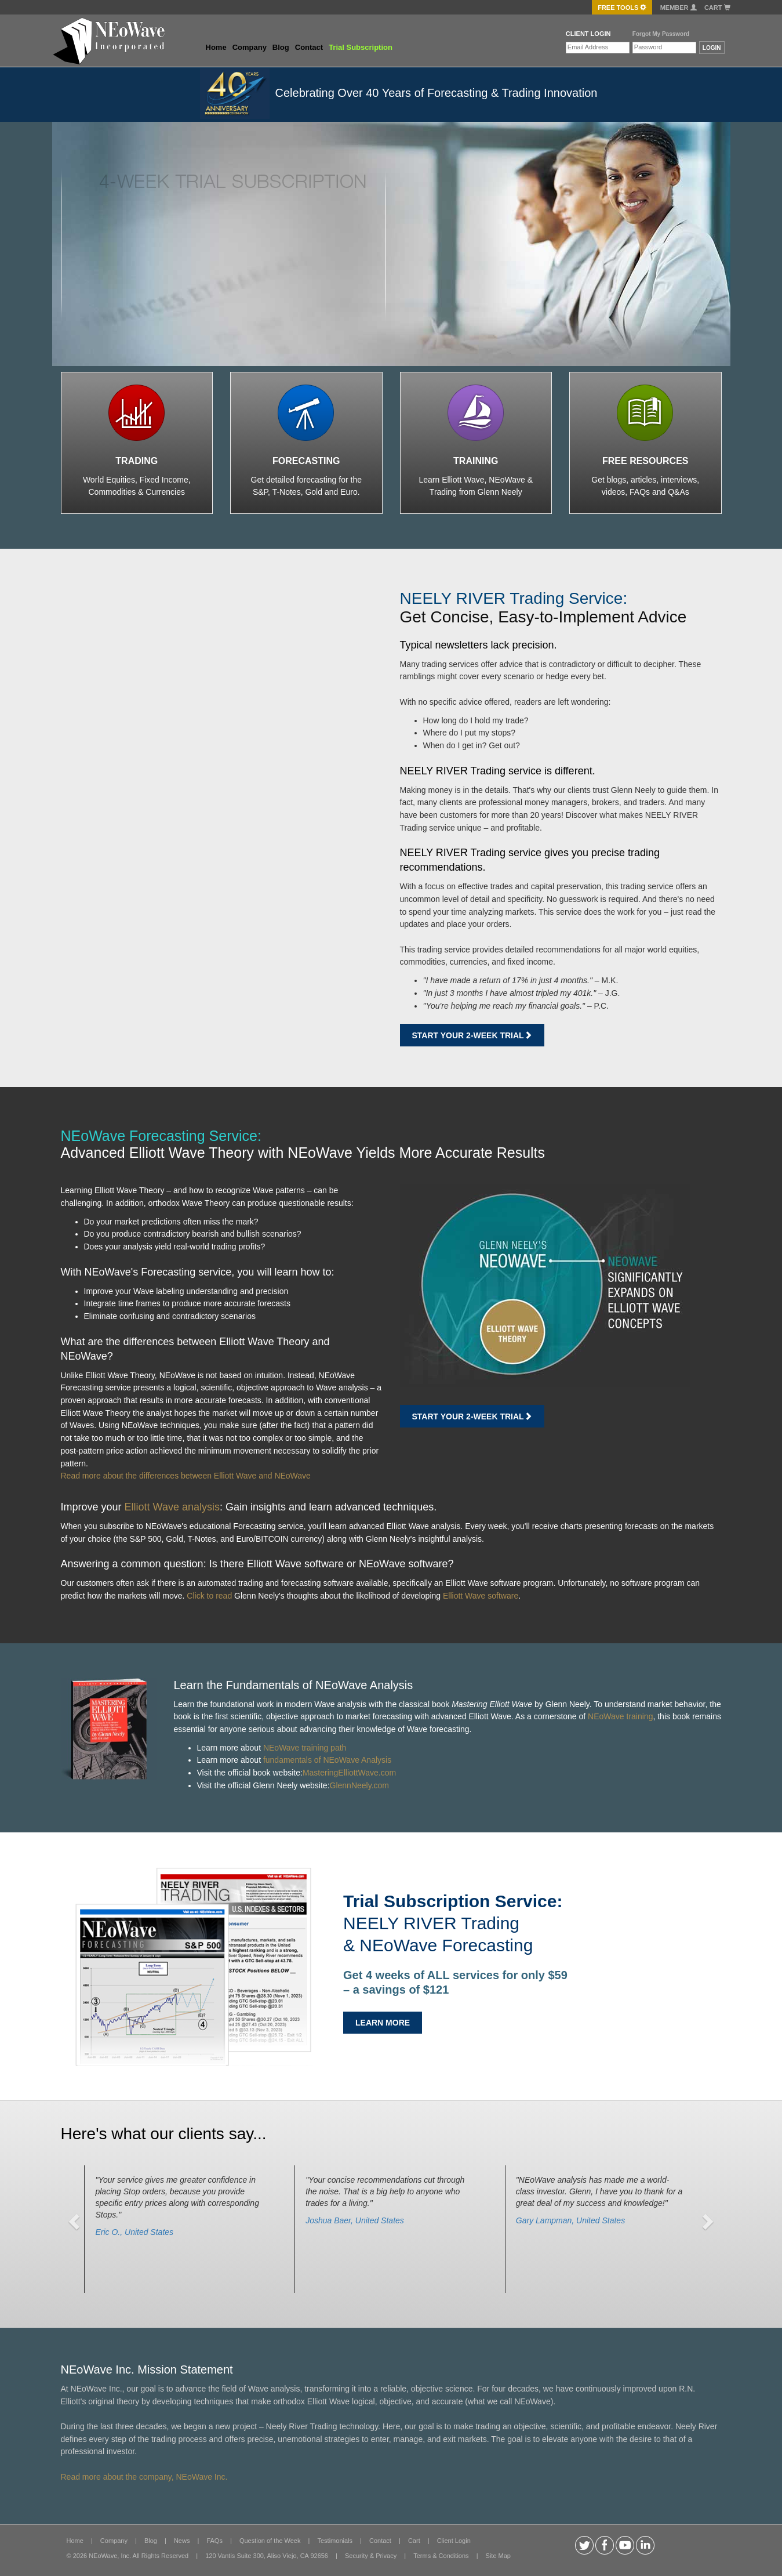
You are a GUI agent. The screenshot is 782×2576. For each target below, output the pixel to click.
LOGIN (712, 48)
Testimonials (334, 2540)
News (182, 2540)
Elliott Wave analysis (172, 1507)
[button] (76, 2221)
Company (249, 47)
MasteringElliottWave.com (349, 1772)
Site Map (498, 2555)
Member (678, 7)
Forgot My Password (660, 34)
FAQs (214, 2540)
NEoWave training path (304, 1747)
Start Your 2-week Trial (472, 1035)
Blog (280, 47)
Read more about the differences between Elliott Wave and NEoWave (186, 1475)
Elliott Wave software (480, 1595)
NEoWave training (620, 1716)
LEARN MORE (382, 2022)
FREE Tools (622, 7)
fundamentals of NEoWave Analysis (327, 1760)
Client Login (454, 2540)
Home (216, 47)
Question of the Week (270, 2540)
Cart (717, 7)
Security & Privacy (371, 2555)
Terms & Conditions (440, 2555)
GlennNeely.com (359, 1785)
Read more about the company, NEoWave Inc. (144, 2476)
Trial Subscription (360, 47)
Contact (309, 47)
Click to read (209, 1595)
